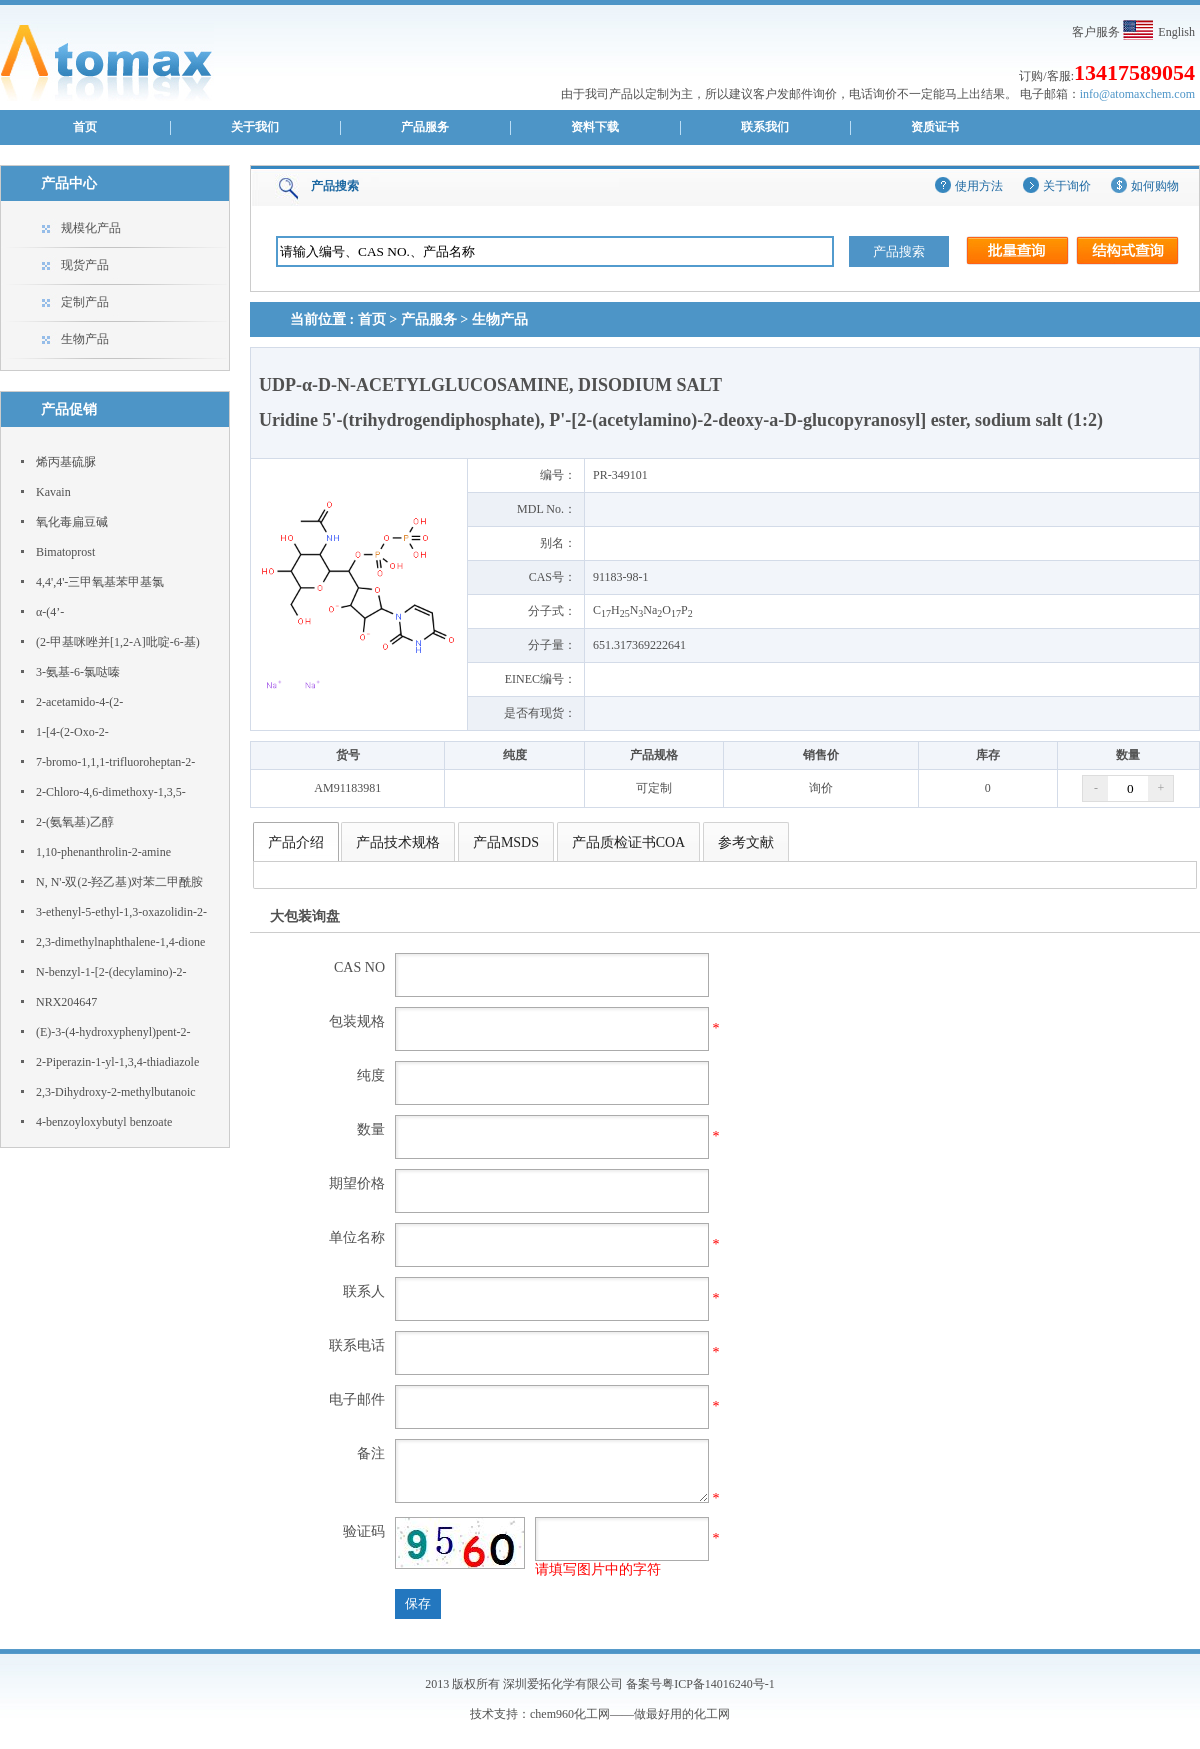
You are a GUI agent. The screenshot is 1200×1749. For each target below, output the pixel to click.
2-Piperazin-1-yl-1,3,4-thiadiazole (117, 1062)
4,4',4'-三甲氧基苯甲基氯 (100, 582)
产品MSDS (506, 842)
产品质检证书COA (629, 842)
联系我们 (765, 127)
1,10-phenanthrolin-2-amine (103, 852)
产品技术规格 (398, 842)
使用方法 (979, 186)
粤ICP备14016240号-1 (718, 1684)
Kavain (53, 492)
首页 (85, 127)
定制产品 (85, 302)
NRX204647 (66, 1002)
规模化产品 (91, 228)
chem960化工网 (570, 1714)
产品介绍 (296, 842)
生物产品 (85, 339)
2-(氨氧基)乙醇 (75, 822)
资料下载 (595, 127)
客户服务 (1096, 32)
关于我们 (255, 127)
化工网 (712, 1714)
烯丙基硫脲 (66, 462)
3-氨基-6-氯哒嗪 (78, 672)
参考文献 (746, 842)
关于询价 (1067, 186)
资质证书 (935, 127)
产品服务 (425, 127)
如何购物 (1155, 186)
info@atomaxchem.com (1137, 94)
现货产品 (85, 265)
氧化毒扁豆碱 (72, 522)
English (1176, 32)
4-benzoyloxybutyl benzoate (104, 1122)
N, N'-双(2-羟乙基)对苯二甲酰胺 (119, 882)
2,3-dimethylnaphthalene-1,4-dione (120, 942)
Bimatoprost (65, 552)
